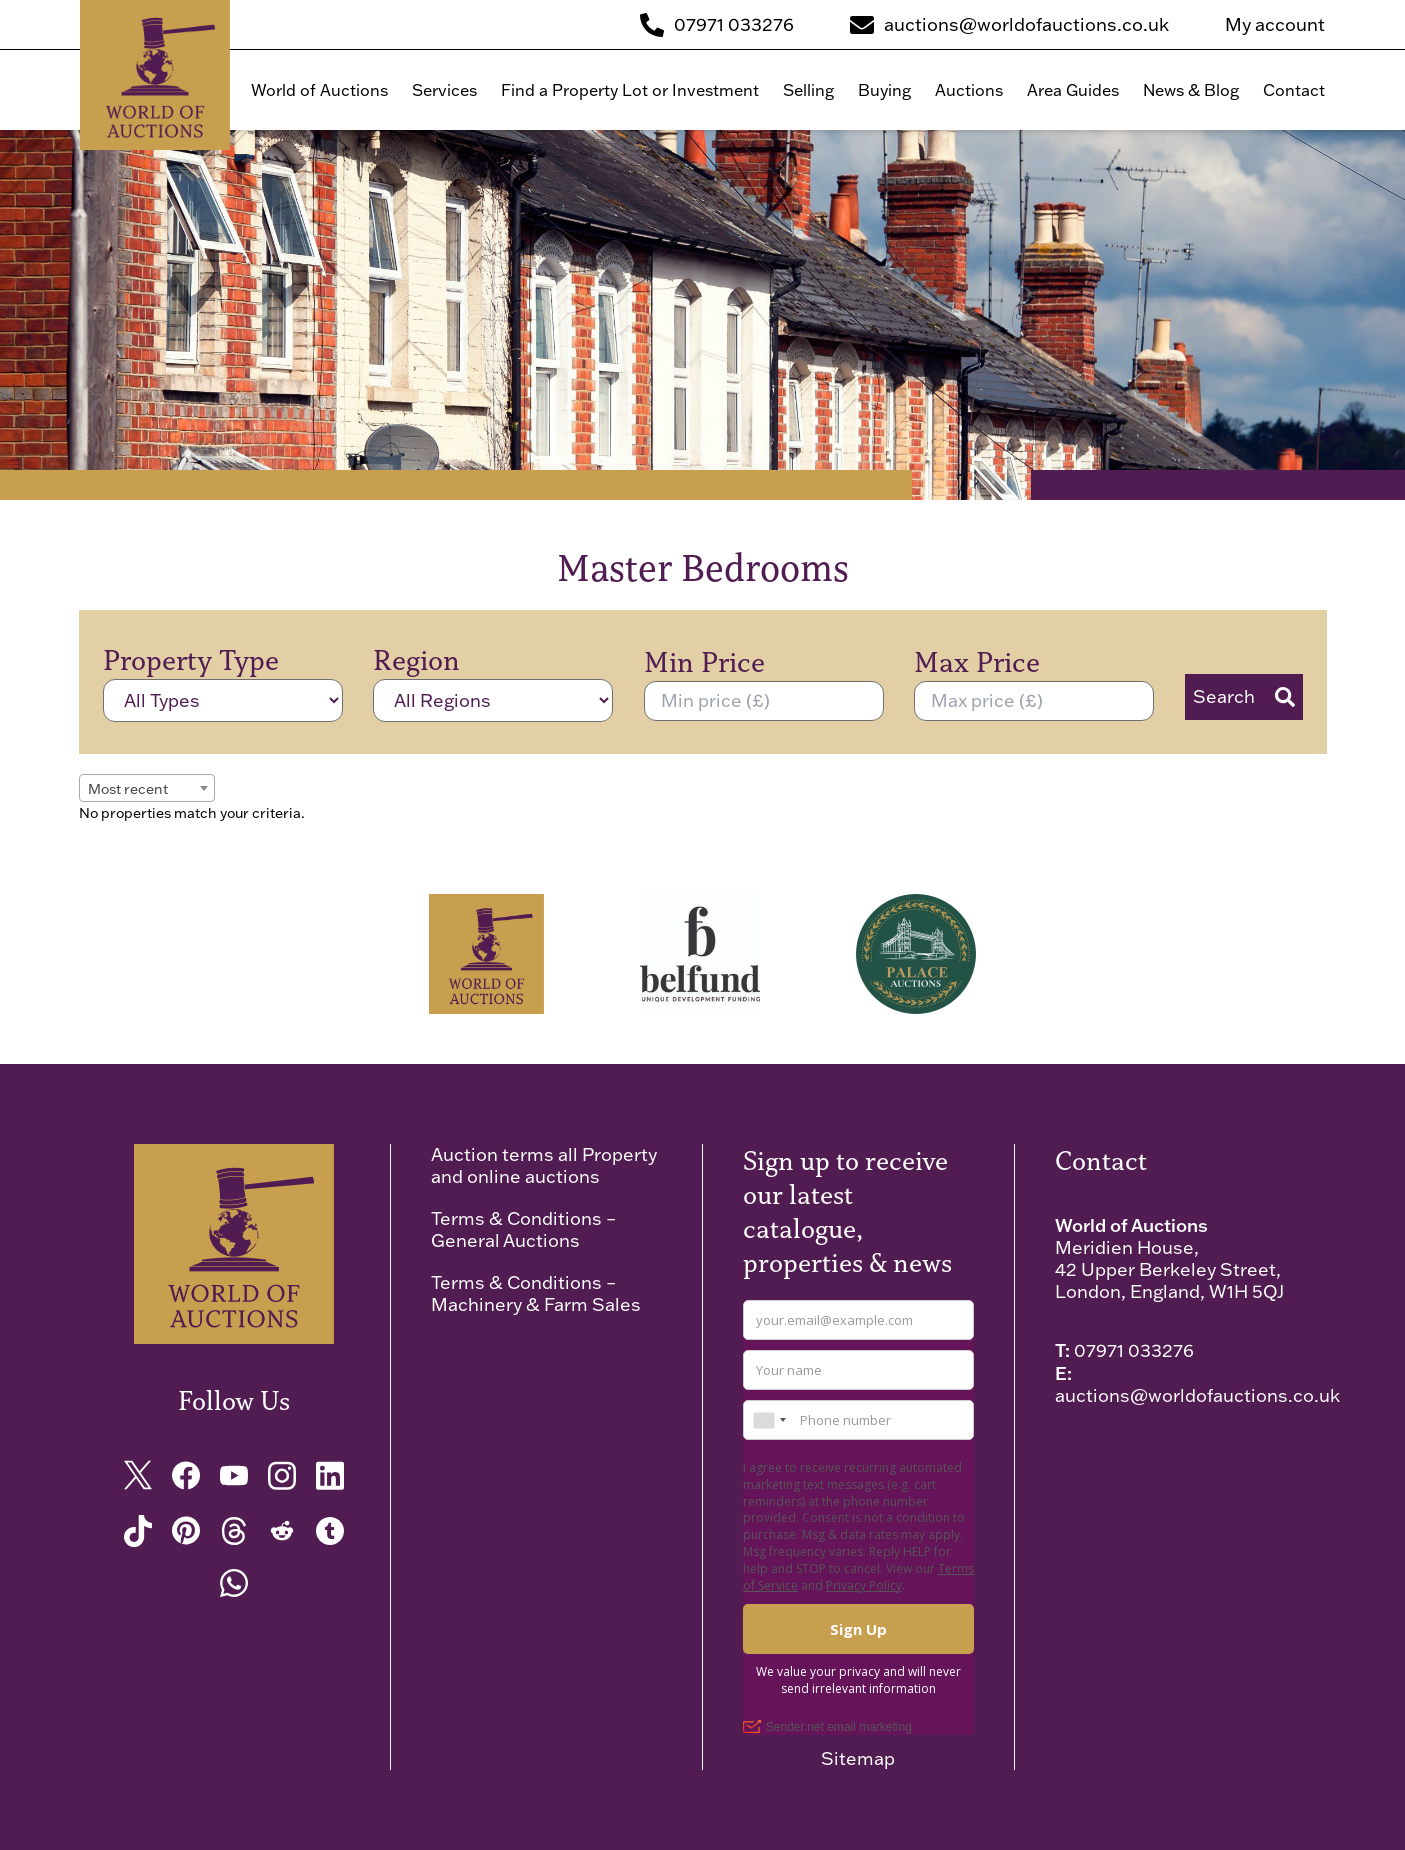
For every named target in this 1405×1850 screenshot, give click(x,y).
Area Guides (1073, 90)
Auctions (969, 90)
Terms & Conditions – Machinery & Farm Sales (536, 1293)
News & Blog (1191, 90)
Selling (808, 90)
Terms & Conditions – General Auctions (523, 1229)
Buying (884, 90)
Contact (1294, 90)
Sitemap (858, 1759)
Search (1244, 696)
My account (1275, 25)
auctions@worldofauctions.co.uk (1197, 1395)
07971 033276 (1134, 1350)
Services (444, 90)
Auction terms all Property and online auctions (544, 1165)
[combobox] (147, 788)
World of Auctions (319, 90)
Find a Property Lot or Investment (630, 90)
